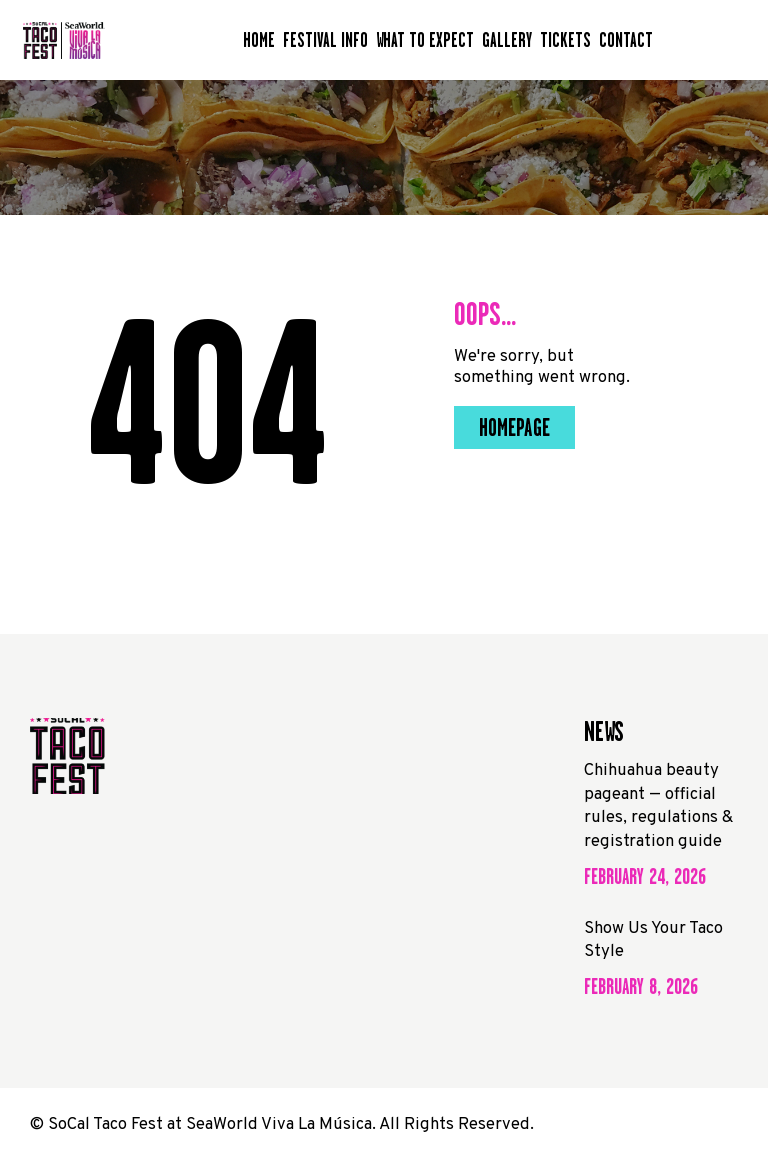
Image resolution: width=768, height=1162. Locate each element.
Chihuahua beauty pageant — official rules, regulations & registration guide (658, 806)
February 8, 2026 (641, 986)
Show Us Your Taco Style (653, 940)
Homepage (514, 427)
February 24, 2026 (645, 876)
